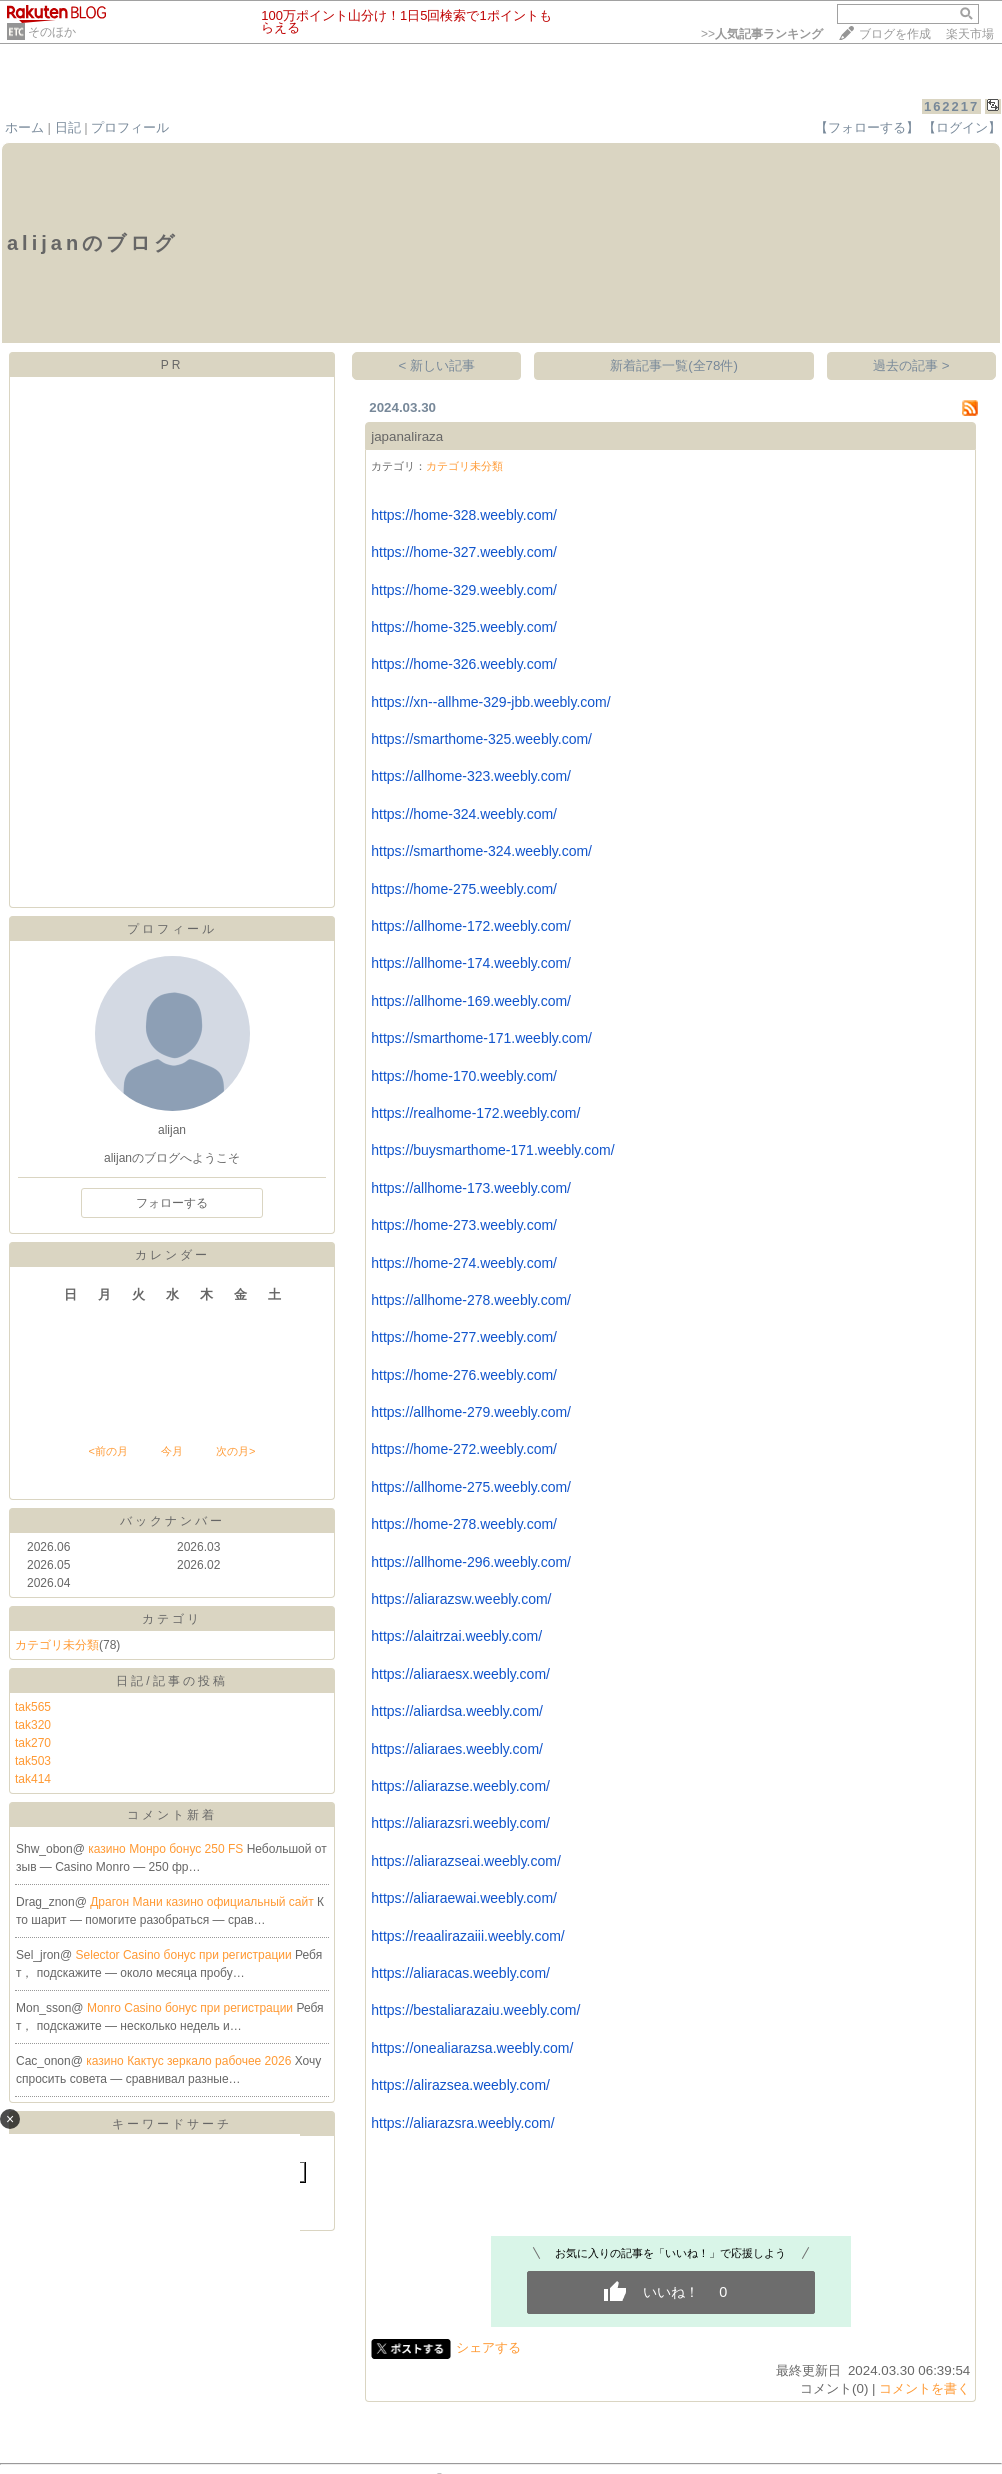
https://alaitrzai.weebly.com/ (456, 1636)
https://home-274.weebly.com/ (464, 1263)
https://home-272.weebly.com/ (464, 1449)
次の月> (235, 1451)
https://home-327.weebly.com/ (464, 552)
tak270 (33, 1743)
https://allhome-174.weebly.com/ (471, 963)
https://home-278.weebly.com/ (464, 1524)
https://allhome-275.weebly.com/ (471, 1487)
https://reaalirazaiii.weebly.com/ (467, 1936)
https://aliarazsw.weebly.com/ (461, 1599)
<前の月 (107, 1451)
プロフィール (130, 127)
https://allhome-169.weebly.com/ (471, 1001)
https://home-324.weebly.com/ (464, 814)
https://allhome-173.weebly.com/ (471, 1188)
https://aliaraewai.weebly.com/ (464, 1898)
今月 (172, 1451)
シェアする (488, 2347)
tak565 (33, 1707)
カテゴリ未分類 (57, 1645)
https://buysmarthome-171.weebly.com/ (492, 1150)
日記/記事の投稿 (171, 1681)
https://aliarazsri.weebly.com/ (460, 1823)
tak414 (33, 1779)
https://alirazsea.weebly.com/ (460, 2085)
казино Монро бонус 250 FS (167, 1849)
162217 (951, 106)
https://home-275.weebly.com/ (464, 889)
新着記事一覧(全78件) (674, 365)
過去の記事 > (911, 365)
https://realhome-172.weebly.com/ (475, 1113)
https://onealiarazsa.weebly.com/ (472, 2048)
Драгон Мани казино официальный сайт (203, 1902)
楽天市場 (970, 34)
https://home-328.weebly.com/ (464, 515)
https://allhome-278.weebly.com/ (471, 1300)
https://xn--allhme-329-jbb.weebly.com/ (490, 702)
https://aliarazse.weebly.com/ (460, 1786)
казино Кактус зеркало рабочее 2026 (190, 2061)
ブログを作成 (895, 34)
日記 (68, 127)
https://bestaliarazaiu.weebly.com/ (475, 2010)
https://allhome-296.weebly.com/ (471, 1562)
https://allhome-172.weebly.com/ (471, 926)
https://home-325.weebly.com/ (464, 627)
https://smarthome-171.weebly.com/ (481, 1038)
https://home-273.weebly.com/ (464, 1225)
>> (762, 34)
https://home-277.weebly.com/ (464, 1337)
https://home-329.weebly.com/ (464, 590)
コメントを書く (924, 2388)
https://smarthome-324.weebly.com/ (481, 851)
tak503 (33, 1761)
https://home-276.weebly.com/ (464, 1375)
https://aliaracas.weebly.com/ (460, 1973)
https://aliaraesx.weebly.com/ (460, 1674)
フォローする (172, 1203)
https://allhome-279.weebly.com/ (471, 1412)
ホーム (24, 127)
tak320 (33, 1725)
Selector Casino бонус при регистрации (186, 1955)
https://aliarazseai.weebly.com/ (466, 1861)
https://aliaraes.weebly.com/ (457, 1749)
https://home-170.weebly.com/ (464, 1076)
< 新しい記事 (437, 365)
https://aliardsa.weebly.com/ (457, 1711)
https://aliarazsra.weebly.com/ (462, 2123)
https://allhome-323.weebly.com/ (471, 776)
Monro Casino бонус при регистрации (192, 2008)
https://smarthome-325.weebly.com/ (481, 739)
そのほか (52, 32)
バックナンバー (172, 1521)
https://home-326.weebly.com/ (464, 664)
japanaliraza (407, 436)
